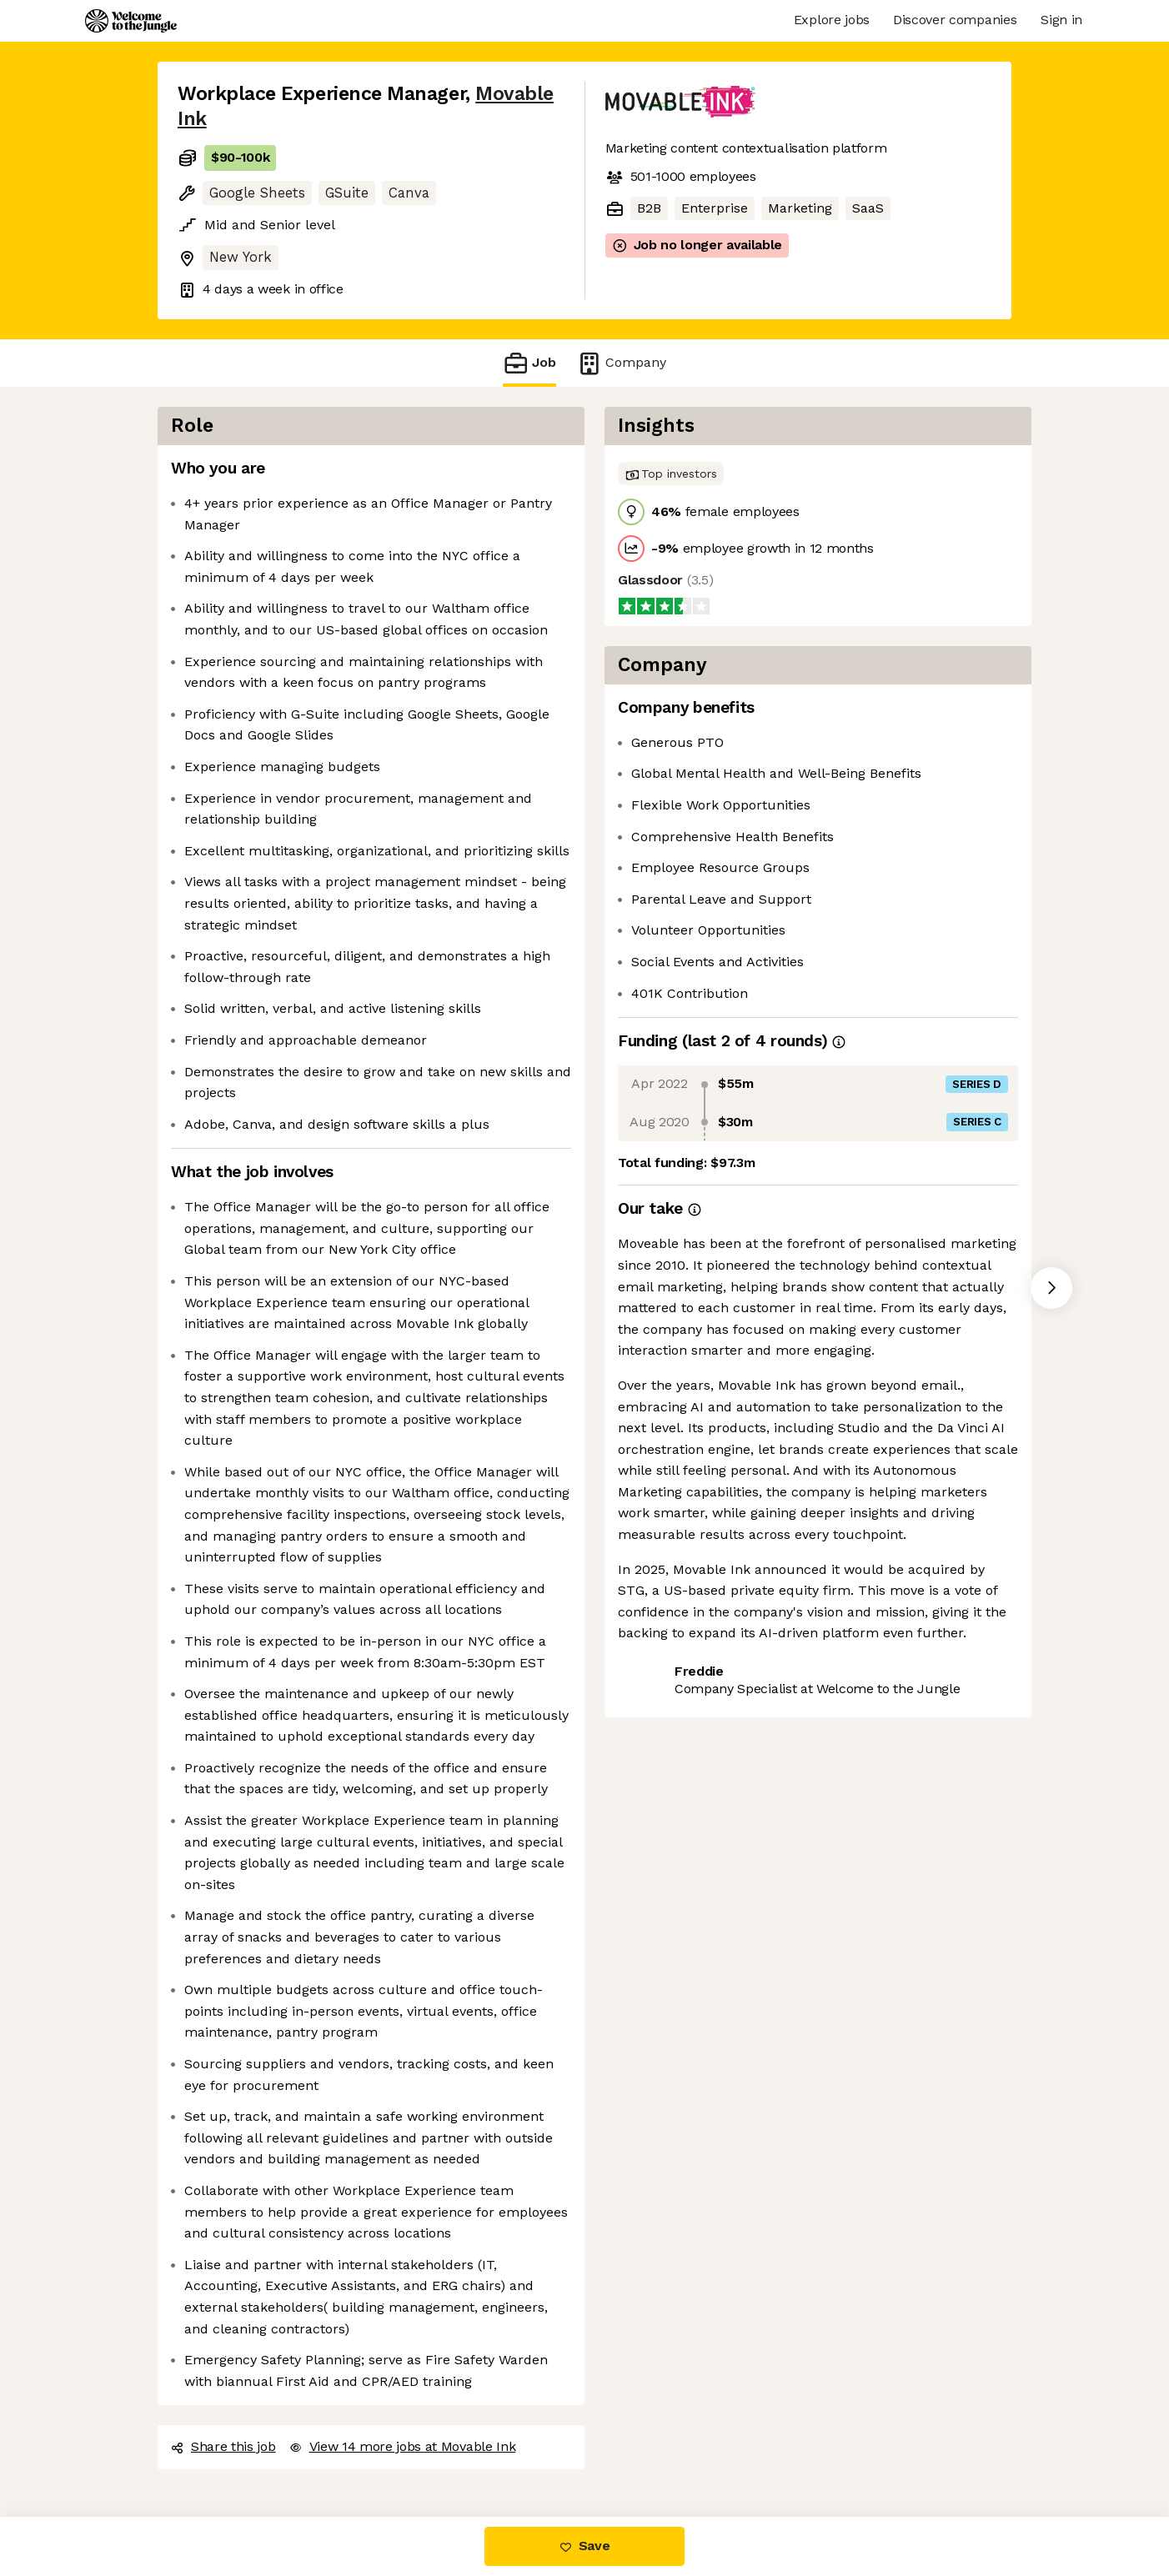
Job (529, 363)
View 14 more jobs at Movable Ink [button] (402, 2446)
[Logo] (131, 21)
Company (621, 363)
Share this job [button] (223, 2446)
